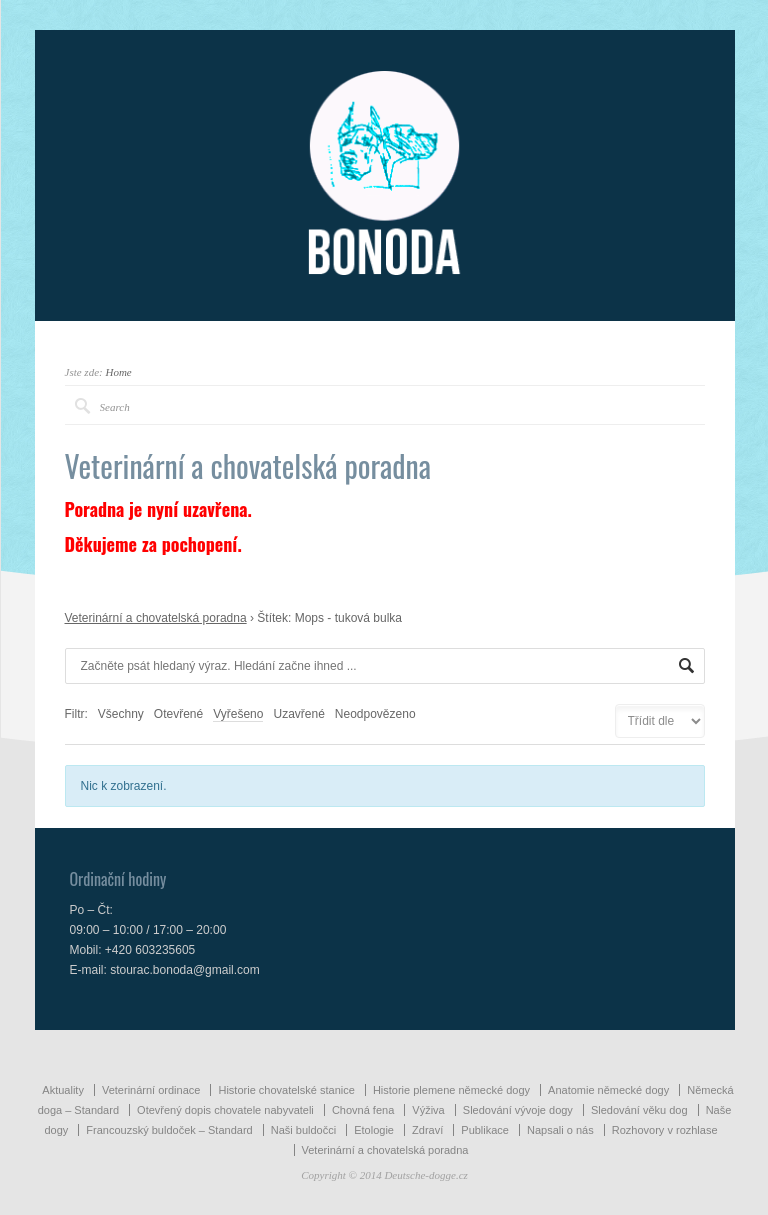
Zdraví (427, 1130)
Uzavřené (298, 714)
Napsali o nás (560, 1130)
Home (118, 372)
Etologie (374, 1130)
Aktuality (63, 1090)
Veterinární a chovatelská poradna (156, 618)
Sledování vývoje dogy (518, 1110)
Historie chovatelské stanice (286, 1090)
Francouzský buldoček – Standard (169, 1130)
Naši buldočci (303, 1130)
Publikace (485, 1130)
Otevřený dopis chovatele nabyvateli (225, 1110)
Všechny (121, 714)
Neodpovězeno (375, 714)
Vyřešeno (238, 714)
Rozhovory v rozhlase (665, 1130)
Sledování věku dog (639, 1110)
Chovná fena (363, 1110)
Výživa (428, 1110)
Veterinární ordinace (151, 1090)
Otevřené (178, 714)
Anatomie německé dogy (608, 1090)
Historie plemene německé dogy (451, 1090)
